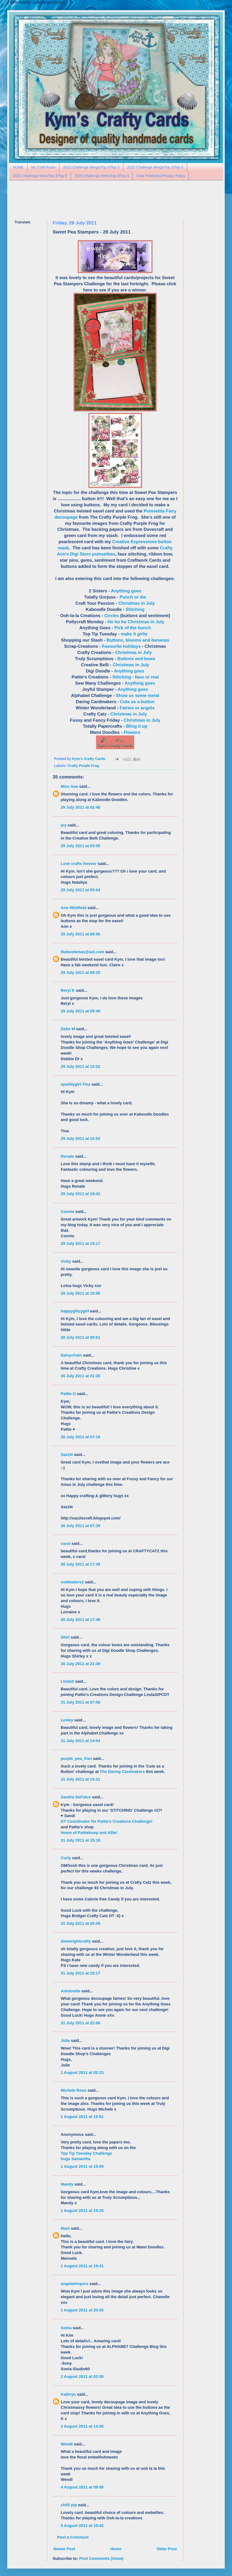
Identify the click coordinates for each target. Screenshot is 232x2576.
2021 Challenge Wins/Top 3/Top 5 (40, 176)
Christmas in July (136, 603)
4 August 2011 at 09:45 (82, 2487)
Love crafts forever (79, 863)
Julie (65, 2040)
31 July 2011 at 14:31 (80, 1779)
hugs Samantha (76, 2159)
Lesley (67, 1720)
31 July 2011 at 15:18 (80, 1840)
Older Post (167, 2549)
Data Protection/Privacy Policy (160, 176)
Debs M (68, 1029)
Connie (67, 1211)
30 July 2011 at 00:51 (80, 1337)
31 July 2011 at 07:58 (80, 1702)
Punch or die (133, 597)
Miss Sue (69, 786)
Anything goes (126, 590)
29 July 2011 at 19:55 (80, 1293)
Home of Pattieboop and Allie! (89, 1832)
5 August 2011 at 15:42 (82, 2525)
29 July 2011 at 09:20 (80, 972)
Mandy (67, 2184)
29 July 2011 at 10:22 (80, 1066)
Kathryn (68, 2394)
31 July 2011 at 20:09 (80, 1923)
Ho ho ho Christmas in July (135, 621)
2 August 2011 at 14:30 (82, 2426)
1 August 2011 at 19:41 (82, 2266)
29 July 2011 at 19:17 (80, 1243)
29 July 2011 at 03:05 (80, 846)
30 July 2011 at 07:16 (80, 1437)
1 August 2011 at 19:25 (82, 2210)
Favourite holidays (121, 646)
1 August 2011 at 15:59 (82, 2166)
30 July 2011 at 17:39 (80, 1564)
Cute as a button (137, 701)
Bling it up (136, 726)
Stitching (135, 609)
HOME (18, 167)
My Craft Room (43, 167)
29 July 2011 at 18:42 (80, 1193)
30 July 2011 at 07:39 (80, 1525)
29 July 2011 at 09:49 (80, 1011)
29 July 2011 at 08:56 (80, 934)
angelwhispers (74, 2283)
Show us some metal (137, 695)
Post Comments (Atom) (101, 2558)
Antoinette (70, 1991)
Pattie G (68, 1393)
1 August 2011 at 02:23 (82, 2072)
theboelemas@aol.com (82, 952)
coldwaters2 (72, 1582)
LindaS (67, 1681)
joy (64, 825)
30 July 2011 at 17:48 (80, 1619)
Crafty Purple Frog (83, 766)
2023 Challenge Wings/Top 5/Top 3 (91, 167)
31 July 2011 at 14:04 (80, 1740)
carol (65, 1543)
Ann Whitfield (73, 907)
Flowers (132, 732)
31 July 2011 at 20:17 (80, 1973)
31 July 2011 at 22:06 (80, 2023)
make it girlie (134, 633)
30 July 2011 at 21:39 (80, 1663)
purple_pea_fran (76, 1758)
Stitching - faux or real (135, 676)
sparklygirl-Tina (75, 1084)
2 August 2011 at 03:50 (82, 2376)
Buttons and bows (136, 658)
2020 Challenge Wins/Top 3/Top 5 (102, 176)
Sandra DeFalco (76, 1797)
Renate (67, 1156)
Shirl (65, 1637)
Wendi (67, 2444)
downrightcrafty (76, 1941)
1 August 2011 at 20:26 (82, 2310)
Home (115, 2549)
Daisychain (71, 1355)
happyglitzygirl (75, 1311)
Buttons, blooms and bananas (138, 640)
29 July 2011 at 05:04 (80, 890)
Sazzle (67, 1454)
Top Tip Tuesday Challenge (86, 2153)
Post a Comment (73, 2537)
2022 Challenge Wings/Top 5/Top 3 (155, 167)
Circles (111, 615)
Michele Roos (73, 2090)
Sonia (66, 2328)
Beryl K (68, 990)
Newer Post (64, 2549)
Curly (66, 1858)
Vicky (66, 1261)
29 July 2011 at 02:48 (80, 807)
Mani (65, 2228)
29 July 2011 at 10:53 (80, 1138)
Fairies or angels (137, 707)
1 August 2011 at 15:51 (82, 2116)
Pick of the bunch (132, 627)
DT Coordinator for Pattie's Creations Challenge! (106, 1821)
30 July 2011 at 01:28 (80, 1376)
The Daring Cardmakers (122, 1771)
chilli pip (69, 2505)
